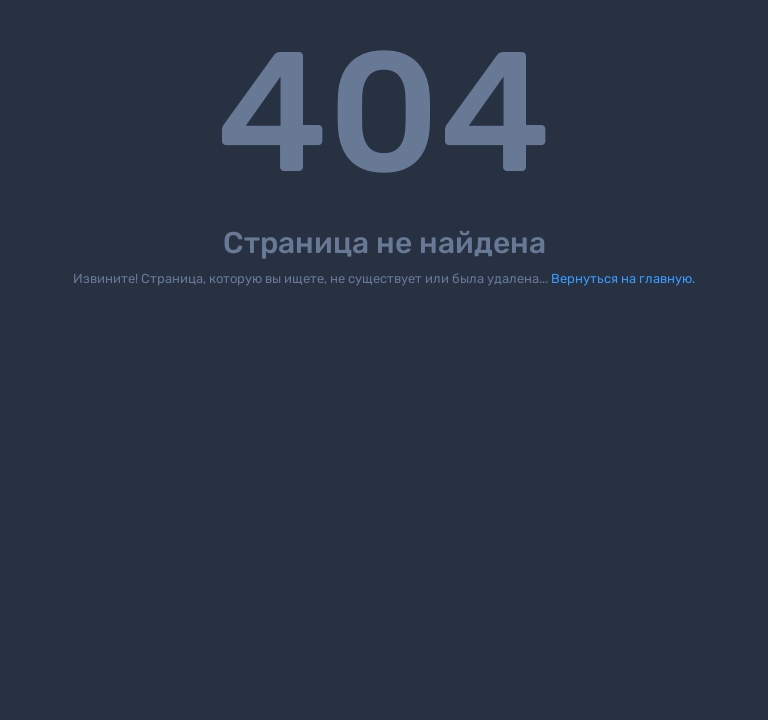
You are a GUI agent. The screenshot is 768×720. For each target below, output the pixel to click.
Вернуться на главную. (623, 278)
